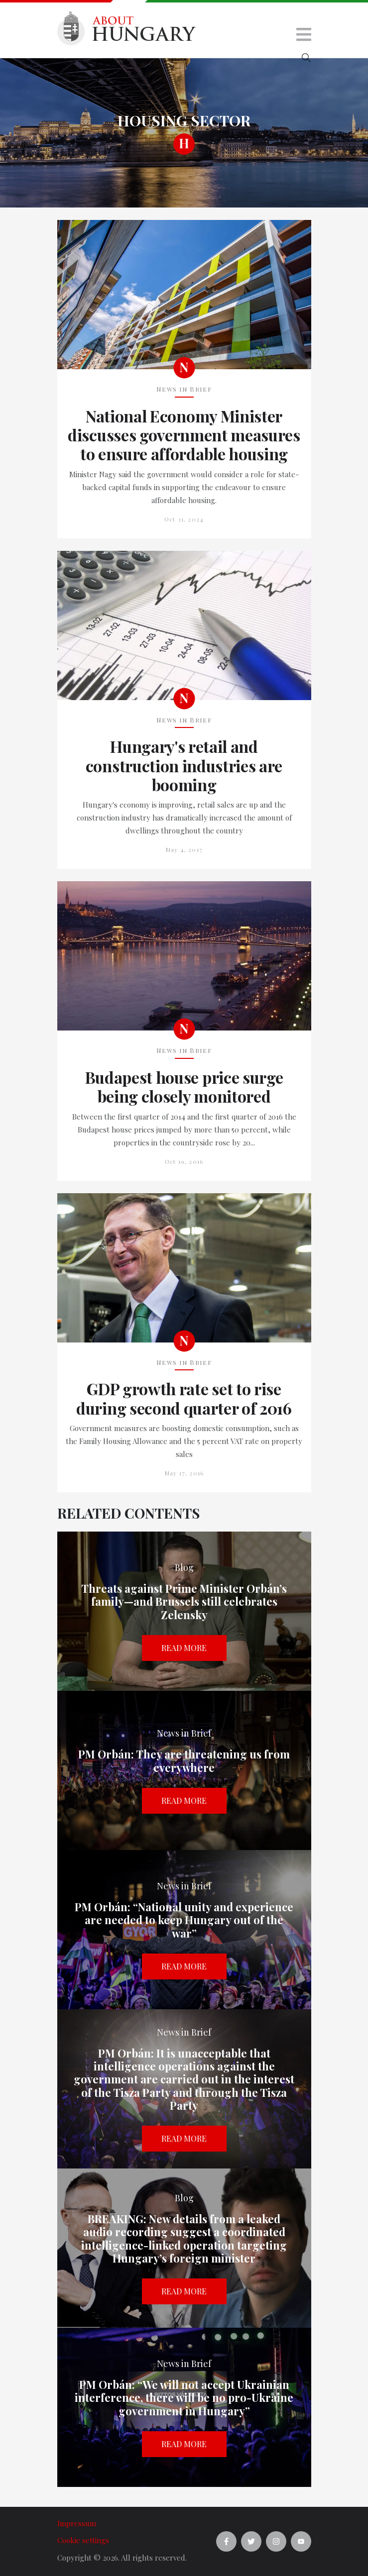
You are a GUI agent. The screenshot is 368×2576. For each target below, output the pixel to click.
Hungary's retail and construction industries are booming (184, 765)
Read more (184, 1648)
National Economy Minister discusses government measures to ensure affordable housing (184, 435)
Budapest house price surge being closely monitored (184, 1087)
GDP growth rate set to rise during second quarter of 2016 (184, 1398)
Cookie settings (83, 2540)
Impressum (76, 2523)
